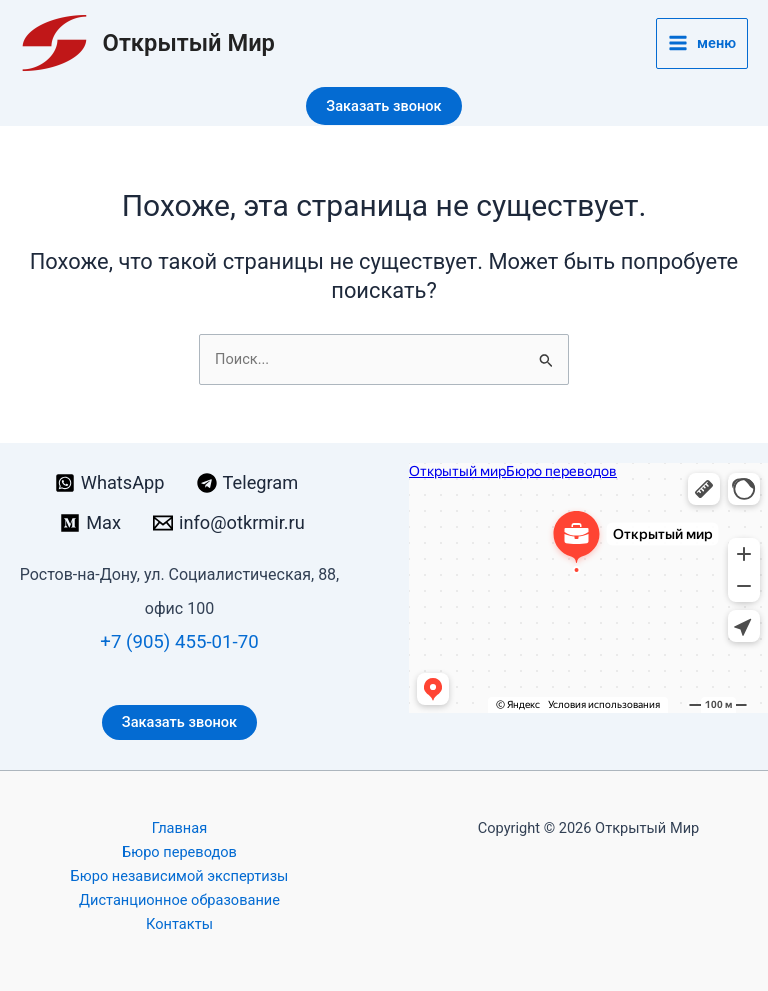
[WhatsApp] (110, 483)
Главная (179, 828)
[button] (383, 106)
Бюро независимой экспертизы (180, 876)
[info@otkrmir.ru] (229, 523)
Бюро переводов (179, 852)
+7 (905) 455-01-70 (179, 642)
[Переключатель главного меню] (702, 43)
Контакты (179, 924)
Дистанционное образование (179, 900)
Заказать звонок (179, 722)
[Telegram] (248, 483)
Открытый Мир (189, 43)
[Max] (90, 523)
